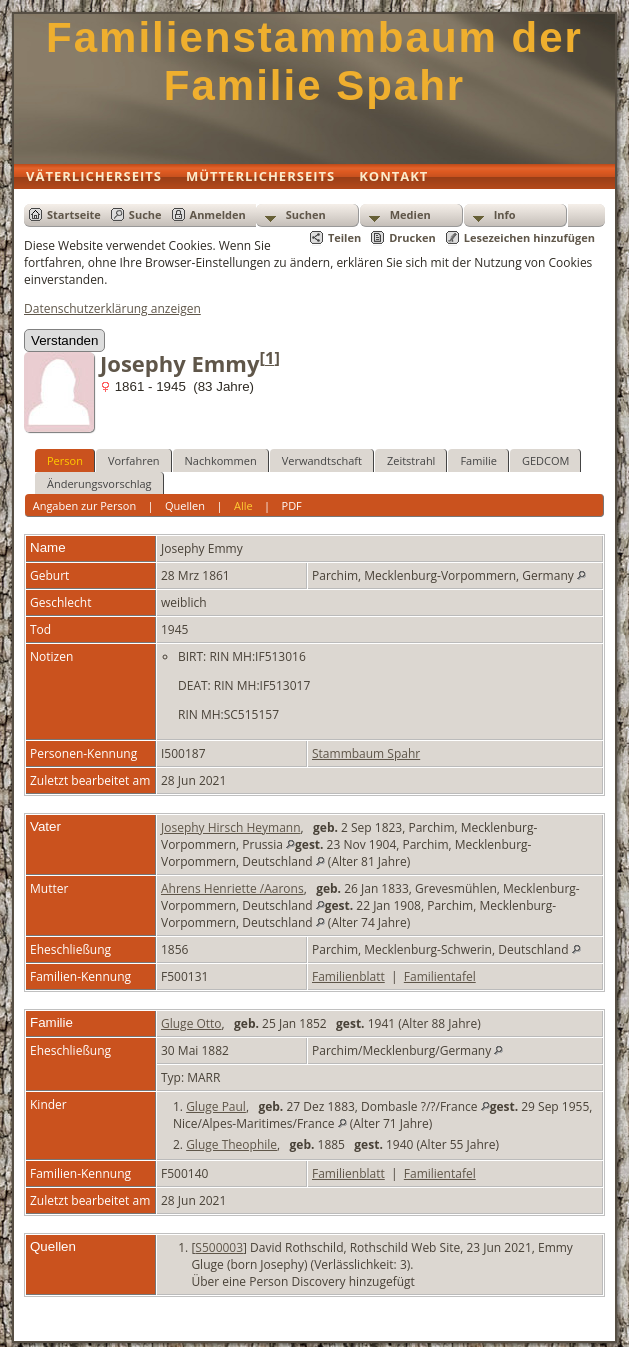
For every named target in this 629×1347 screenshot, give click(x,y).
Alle (243, 505)
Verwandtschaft (322, 460)
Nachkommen (221, 460)
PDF (292, 505)
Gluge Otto (191, 1023)
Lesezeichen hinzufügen (529, 237)
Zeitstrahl (411, 460)
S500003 (219, 1247)
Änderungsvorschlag (99, 483)
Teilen (344, 237)
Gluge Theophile (231, 1144)
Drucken (412, 237)
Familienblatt (348, 976)
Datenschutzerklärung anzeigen (112, 308)
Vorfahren (134, 460)
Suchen (306, 214)
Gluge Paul (216, 1106)
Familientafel (440, 976)
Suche (145, 214)
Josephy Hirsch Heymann (231, 827)
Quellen (185, 505)
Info (505, 214)
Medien (410, 214)
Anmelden (218, 214)
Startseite (74, 214)
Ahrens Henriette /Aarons (232, 888)
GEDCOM (545, 460)
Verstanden (64, 340)
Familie (478, 460)
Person (65, 460)
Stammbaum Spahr (366, 753)
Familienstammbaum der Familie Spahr (314, 61)
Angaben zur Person (84, 505)
